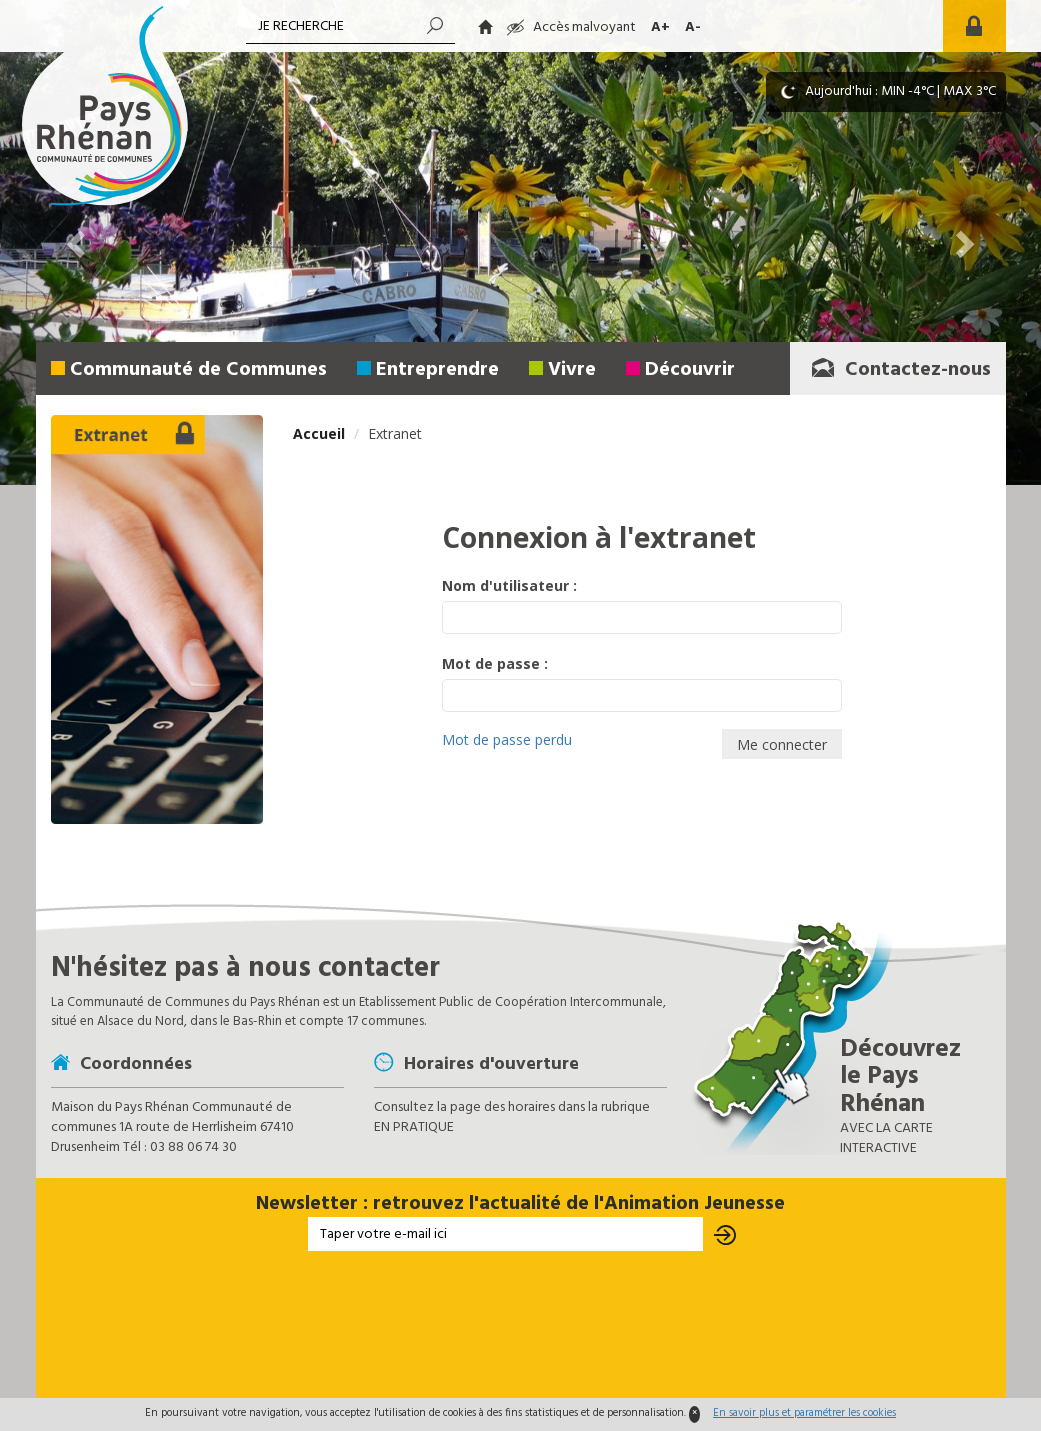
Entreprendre (437, 370)
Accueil (319, 433)
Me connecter (782, 744)
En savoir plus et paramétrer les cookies (804, 1413)
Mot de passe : (495, 663)
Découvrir (690, 370)
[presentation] (521, 1326)
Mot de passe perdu (507, 739)
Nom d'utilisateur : (509, 585)
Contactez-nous (900, 370)
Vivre (572, 370)
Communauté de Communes (198, 370)
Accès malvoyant (571, 27)
